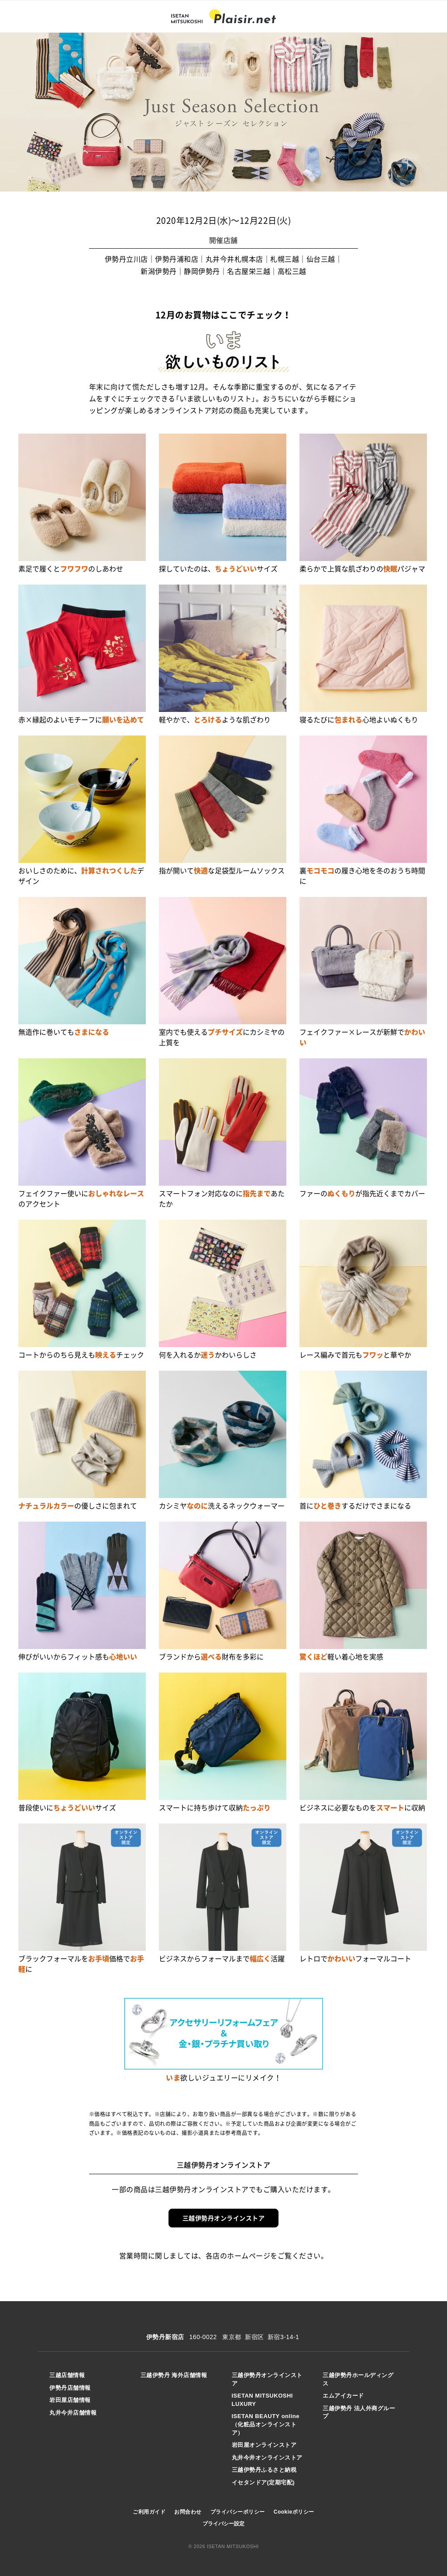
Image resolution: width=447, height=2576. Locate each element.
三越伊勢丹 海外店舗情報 (174, 2375)
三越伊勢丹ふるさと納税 (264, 2470)
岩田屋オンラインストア (264, 2445)
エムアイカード (343, 2395)
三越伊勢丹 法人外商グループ (359, 2412)
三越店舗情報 (67, 2375)
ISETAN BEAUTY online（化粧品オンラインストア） (265, 2424)
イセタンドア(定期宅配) (263, 2482)
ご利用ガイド (149, 2512)
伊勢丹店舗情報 (70, 2387)
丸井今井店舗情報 (72, 2412)
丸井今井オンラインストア (267, 2457)
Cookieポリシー (294, 2512)
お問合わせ (188, 2512)
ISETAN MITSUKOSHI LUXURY (262, 2399)
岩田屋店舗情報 (70, 2400)
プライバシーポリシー (237, 2512)
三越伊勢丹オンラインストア (223, 2217)
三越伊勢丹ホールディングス (358, 2379)
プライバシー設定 (223, 2524)
